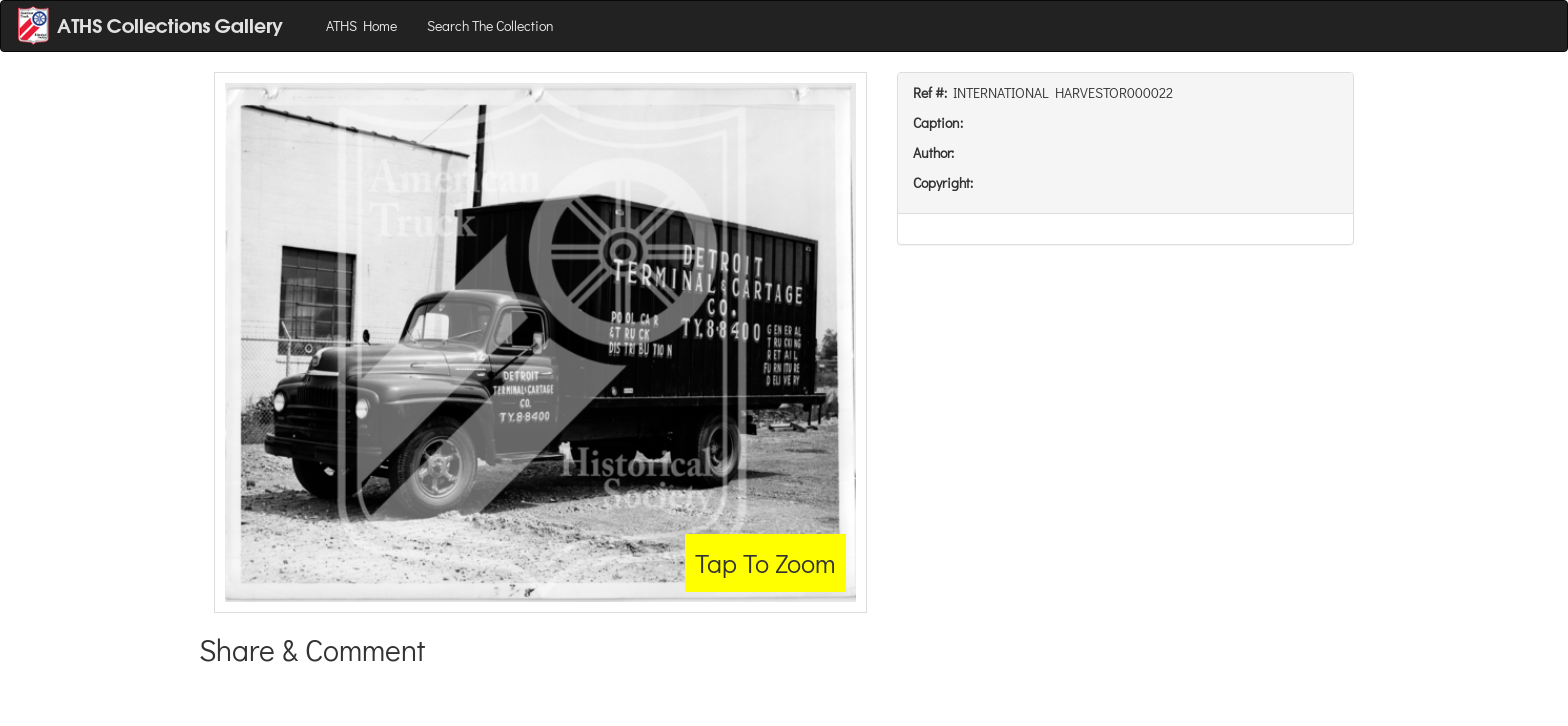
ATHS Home (361, 25)
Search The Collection (490, 25)
